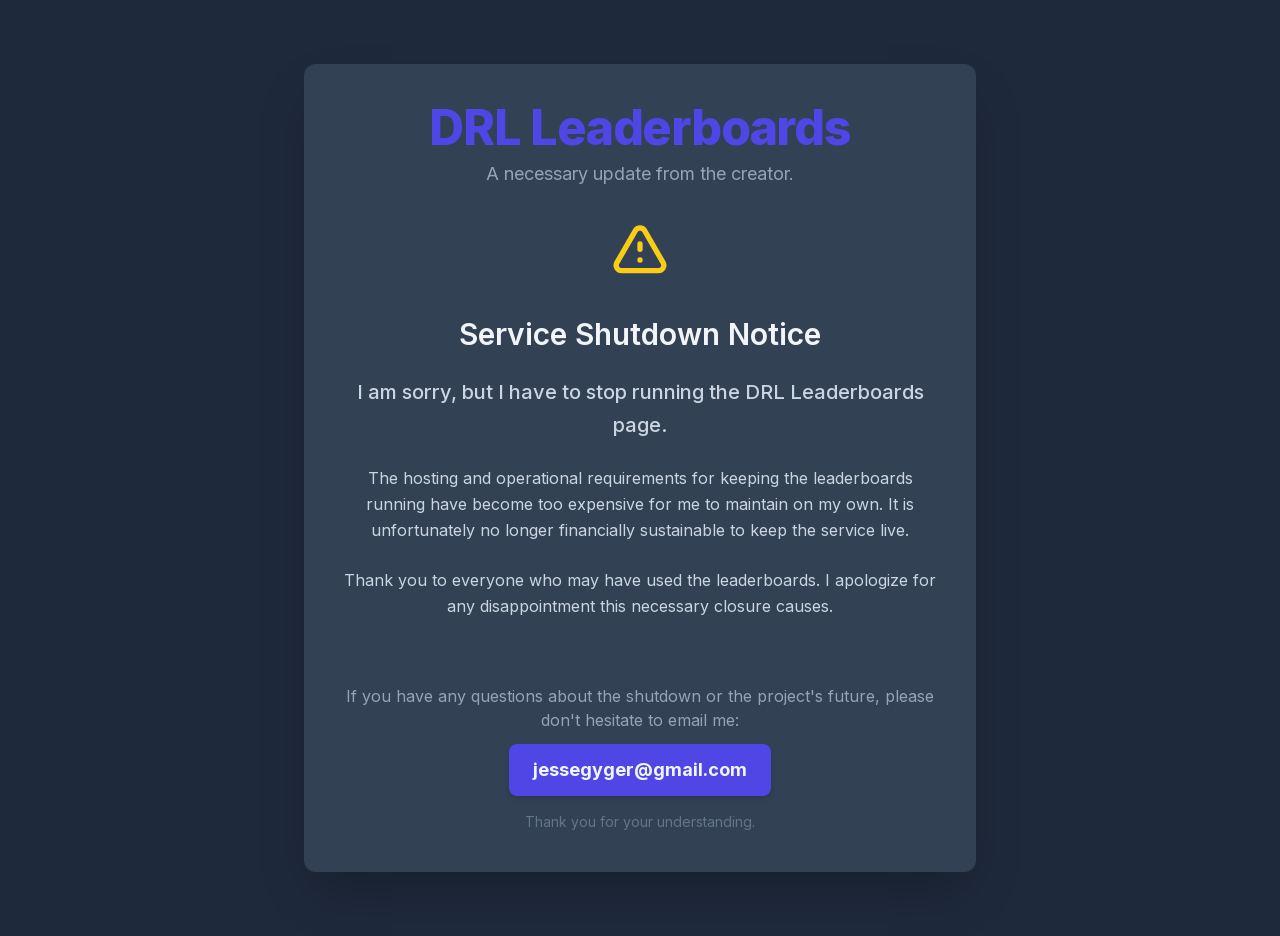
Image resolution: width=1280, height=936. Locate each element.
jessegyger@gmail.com (640, 769)
